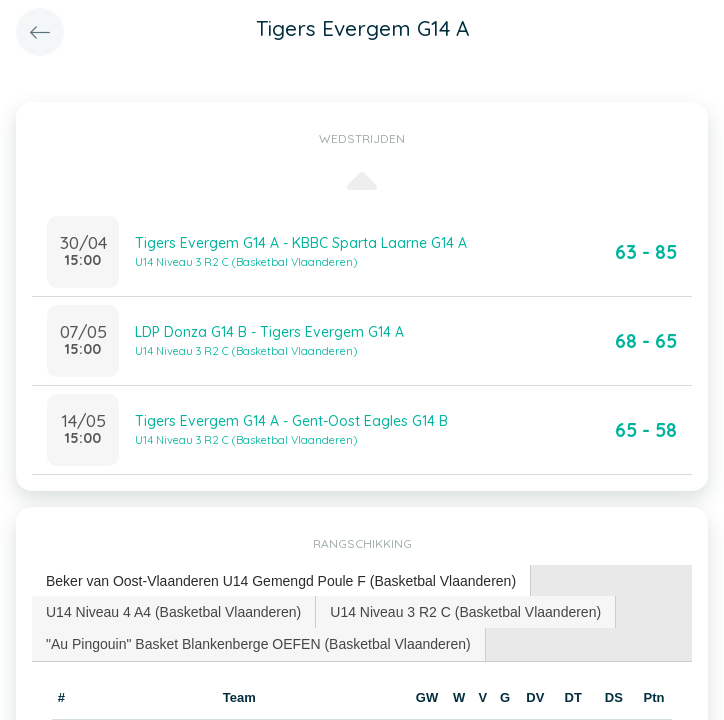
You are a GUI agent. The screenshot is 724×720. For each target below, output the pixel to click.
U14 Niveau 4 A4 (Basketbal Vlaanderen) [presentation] (173, 612)
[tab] (281, 581)
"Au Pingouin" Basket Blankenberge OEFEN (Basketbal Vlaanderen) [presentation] (258, 644)
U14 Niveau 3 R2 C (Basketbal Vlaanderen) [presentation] (465, 612)
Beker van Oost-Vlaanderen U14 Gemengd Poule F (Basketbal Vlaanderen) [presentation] (281, 581)
